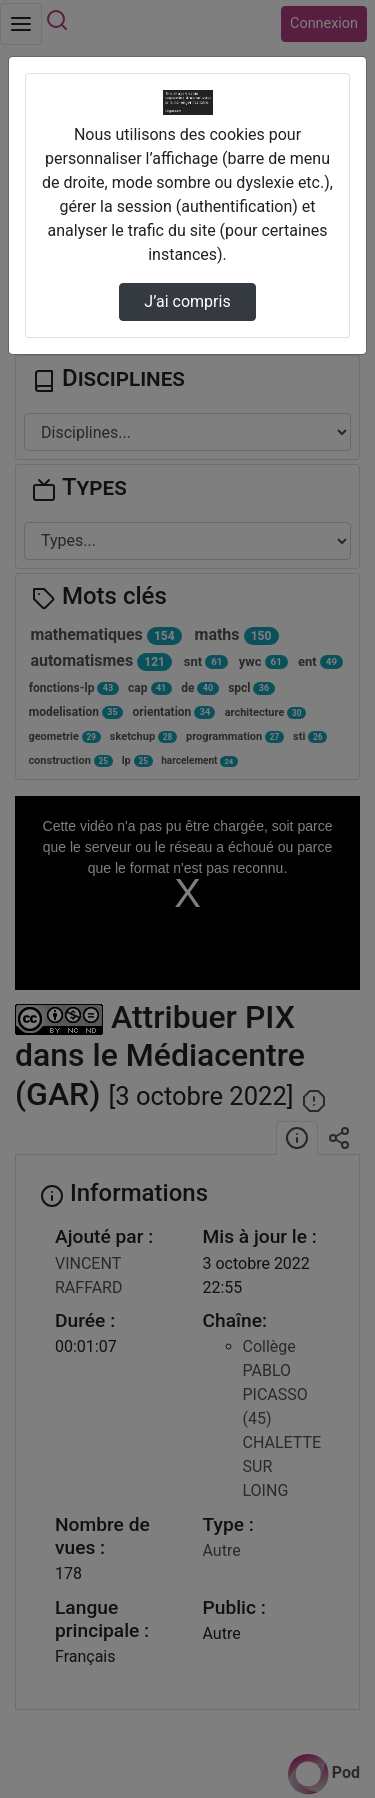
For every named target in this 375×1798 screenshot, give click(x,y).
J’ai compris (187, 301)
